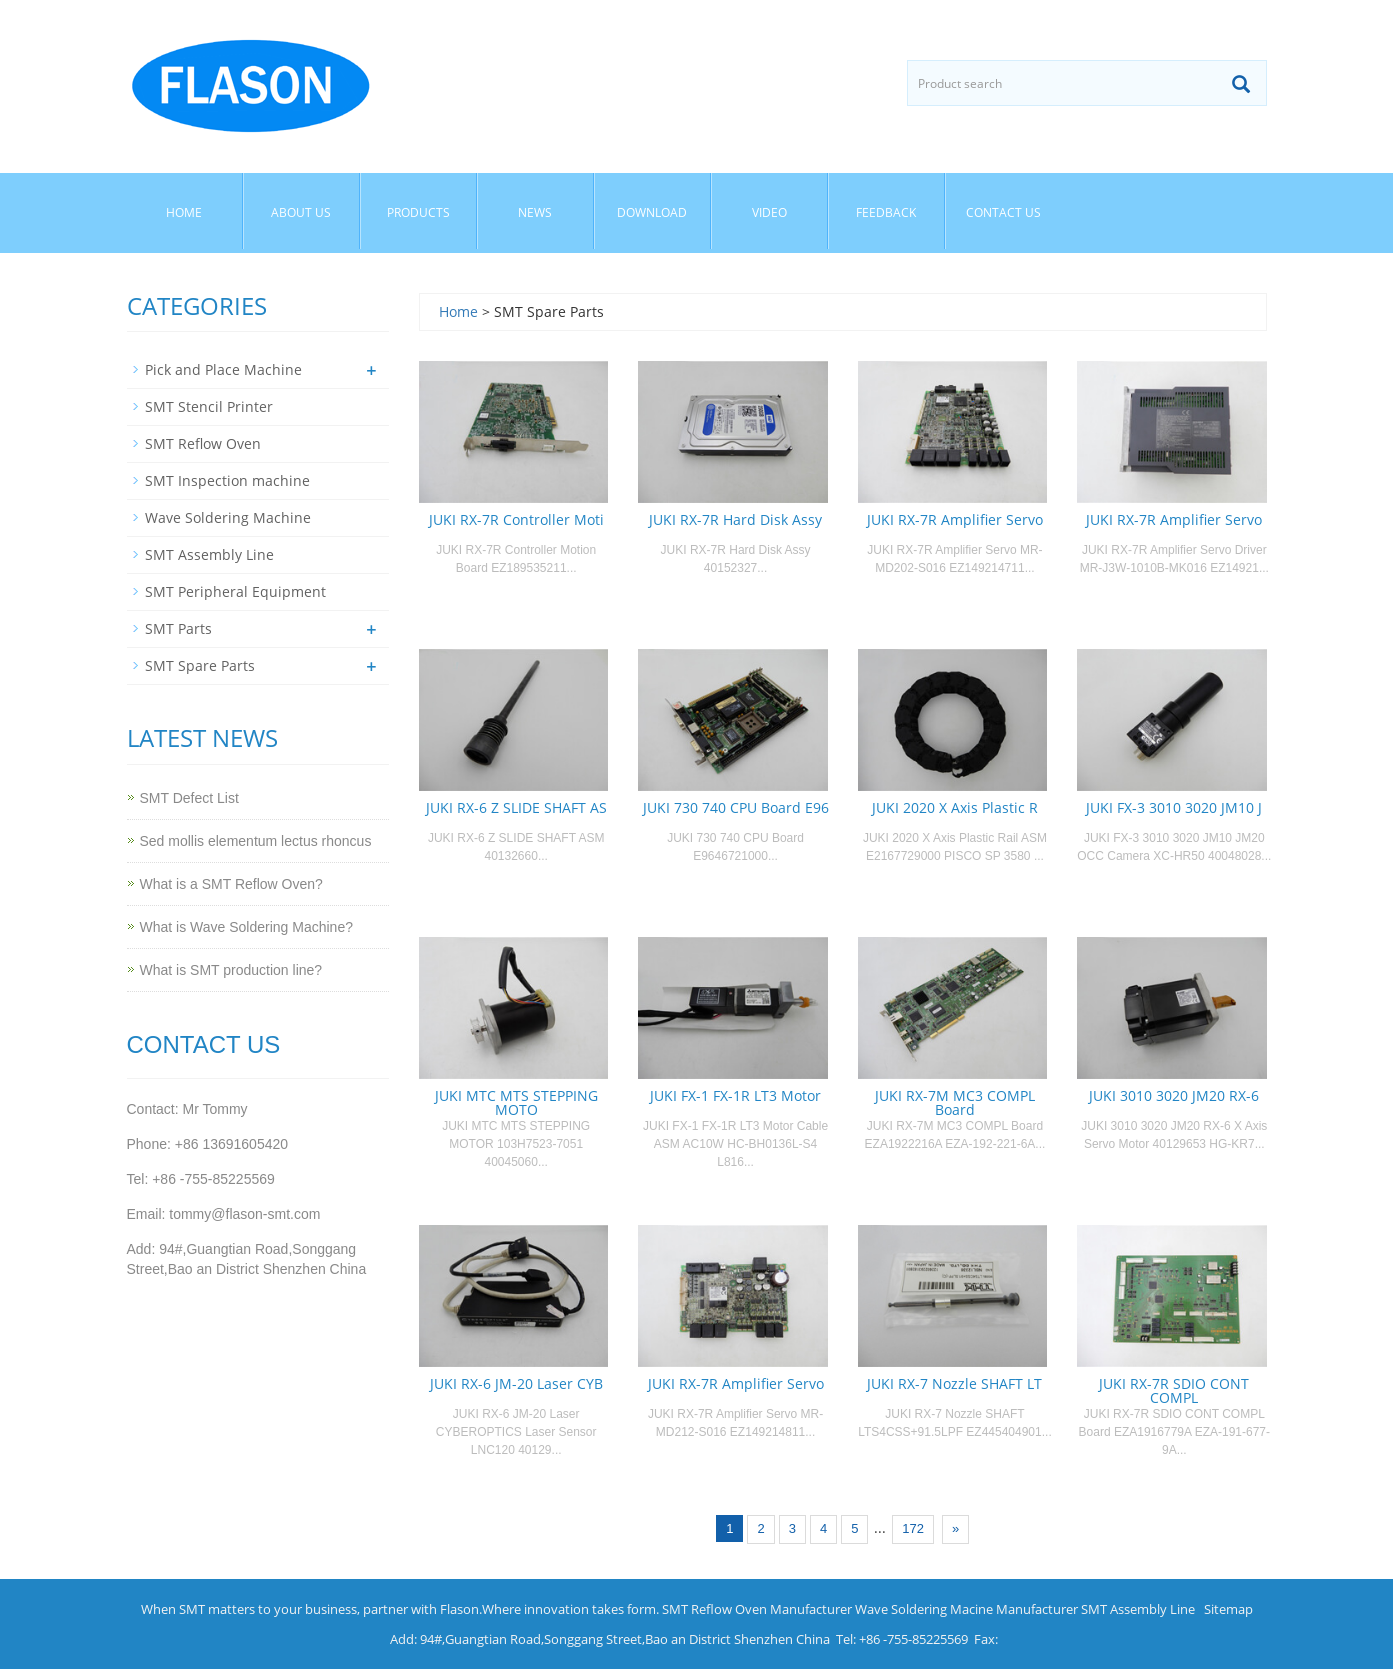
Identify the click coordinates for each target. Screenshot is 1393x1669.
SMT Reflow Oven (203, 443)
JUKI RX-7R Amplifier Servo (955, 519)
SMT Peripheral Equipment (235, 591)
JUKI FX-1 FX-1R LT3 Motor (735, 1095)
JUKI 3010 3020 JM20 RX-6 (1174, 1095)
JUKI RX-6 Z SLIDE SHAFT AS (516, 807)
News (535, 212)
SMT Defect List (189, 798)
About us (301, 212)
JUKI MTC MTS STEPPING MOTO (516, 1102)
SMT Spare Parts (200, 665)
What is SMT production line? (231, 970)
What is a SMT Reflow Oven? (231, 884)
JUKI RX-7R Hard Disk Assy (735, 519)
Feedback (886, 212)
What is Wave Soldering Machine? (246, 927)
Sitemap (1228, 1609)
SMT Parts (178, 628)
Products (418, 212)
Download (652, 212)
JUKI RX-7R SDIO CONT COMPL (1174, 1390)
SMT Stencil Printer (209, 406)
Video (769, 212)
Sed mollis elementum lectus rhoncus (256, 841)
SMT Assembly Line (209, 554)
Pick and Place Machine (223, 369)
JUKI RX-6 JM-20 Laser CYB (516, 1383)
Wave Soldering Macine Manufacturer (966, 1609)
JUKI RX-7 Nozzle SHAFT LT (954, 1383)
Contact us (1003, 212)
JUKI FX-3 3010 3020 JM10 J (1174, 807)
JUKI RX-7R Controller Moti (516, 519)
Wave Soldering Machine (228, 517)
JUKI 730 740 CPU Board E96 (736, 807)
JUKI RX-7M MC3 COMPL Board (955, 1102)
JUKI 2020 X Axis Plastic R (955, 807)
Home (184, 212)
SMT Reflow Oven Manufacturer (757, 1609)
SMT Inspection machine (227, 480)
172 (913, 1528)
